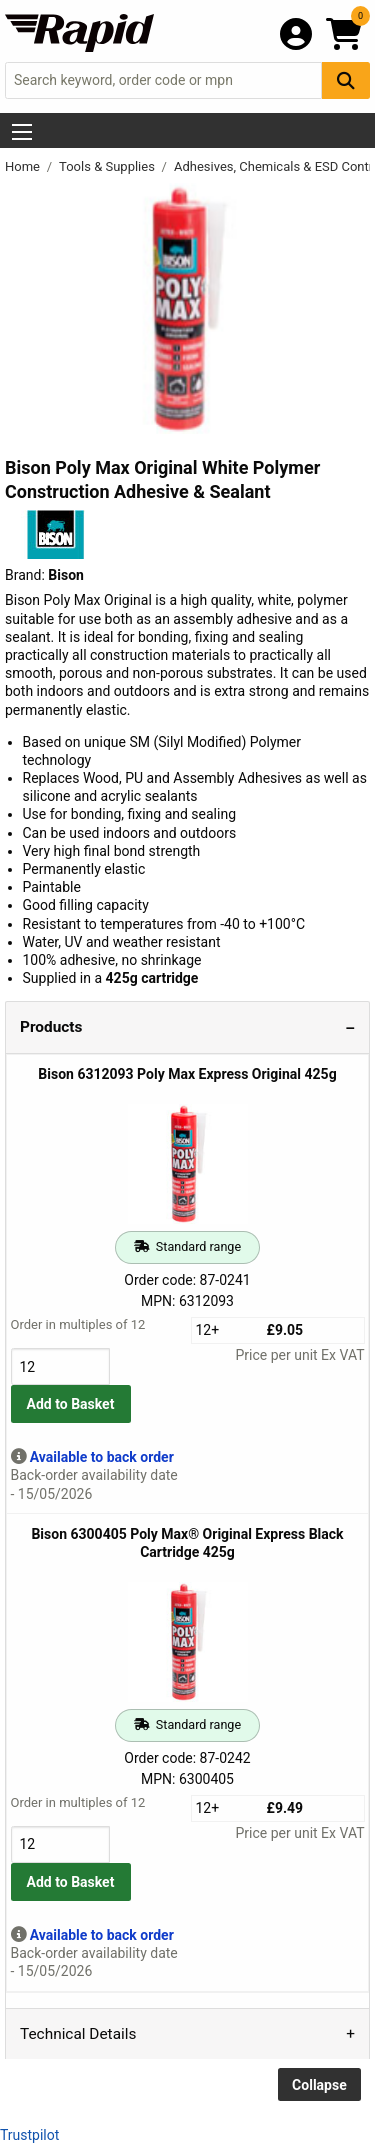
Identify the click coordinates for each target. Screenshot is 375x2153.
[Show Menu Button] (22, 132)
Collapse (319, 2085)
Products (51, 1027)
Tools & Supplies (108, 166)
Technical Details (78, 2034)
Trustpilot (29, 2135)
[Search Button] (346, 80)
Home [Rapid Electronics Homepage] (24, 166)
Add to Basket (71, 1404)
